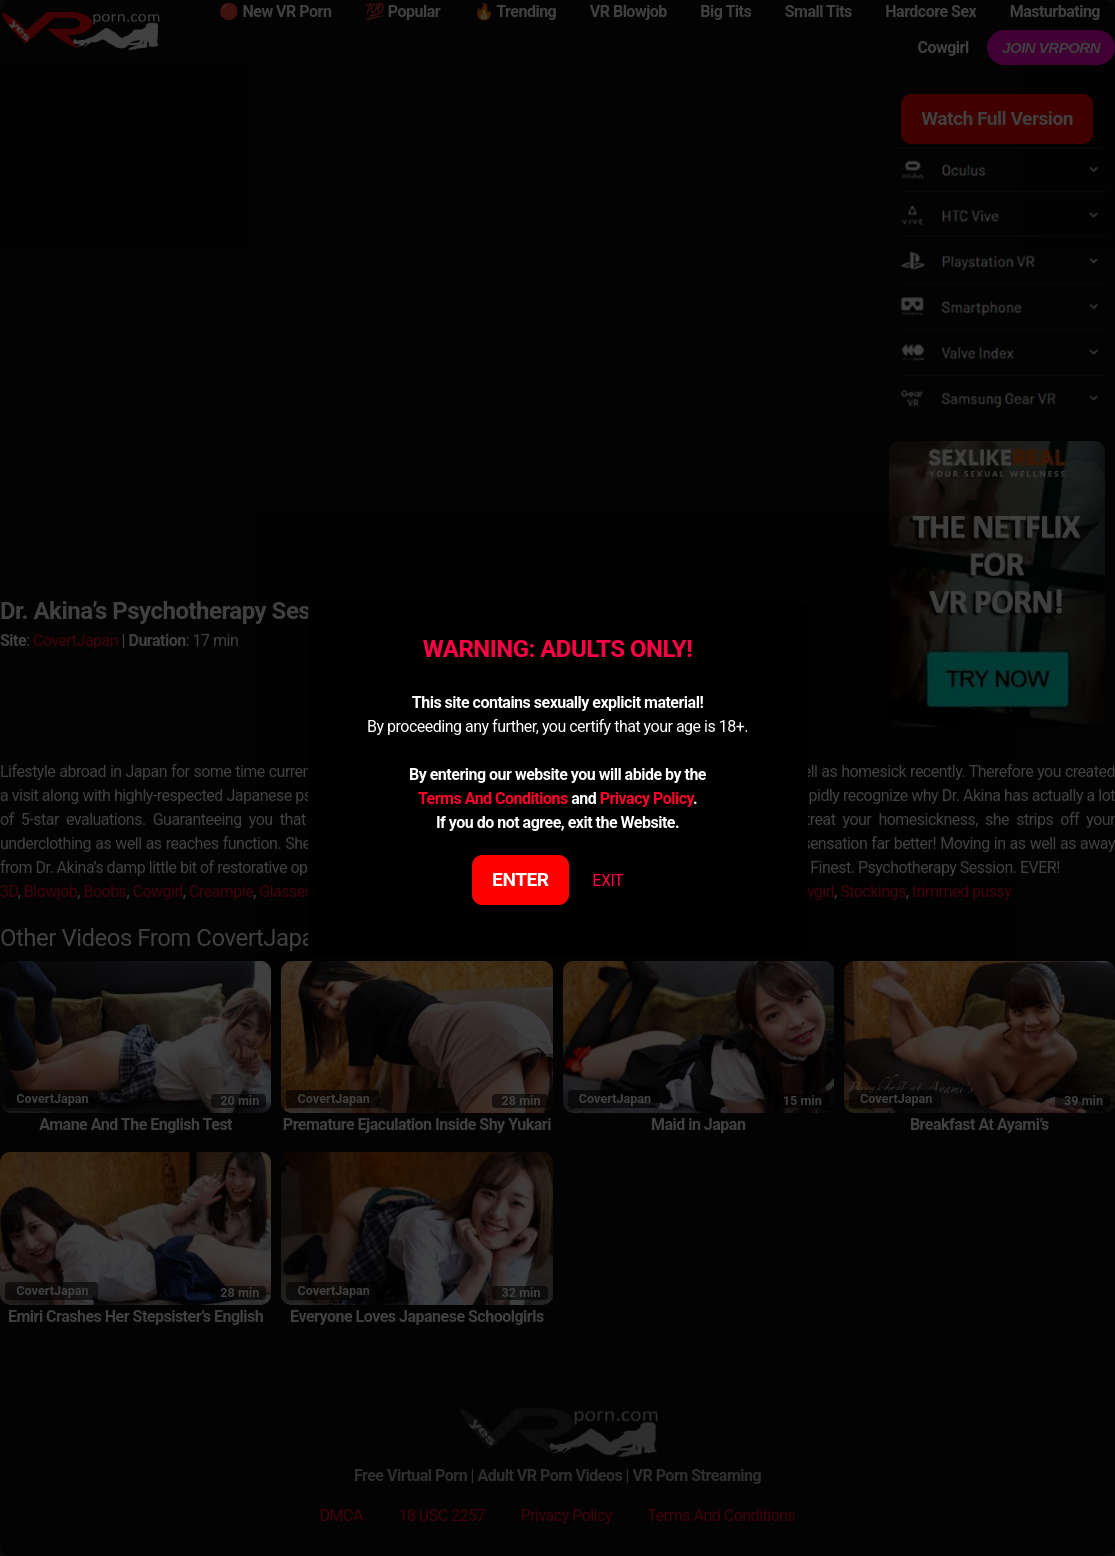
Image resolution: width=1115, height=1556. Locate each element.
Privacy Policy (646, 798)
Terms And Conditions (493, 798)
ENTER (520, 879)
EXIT (607, 880)
